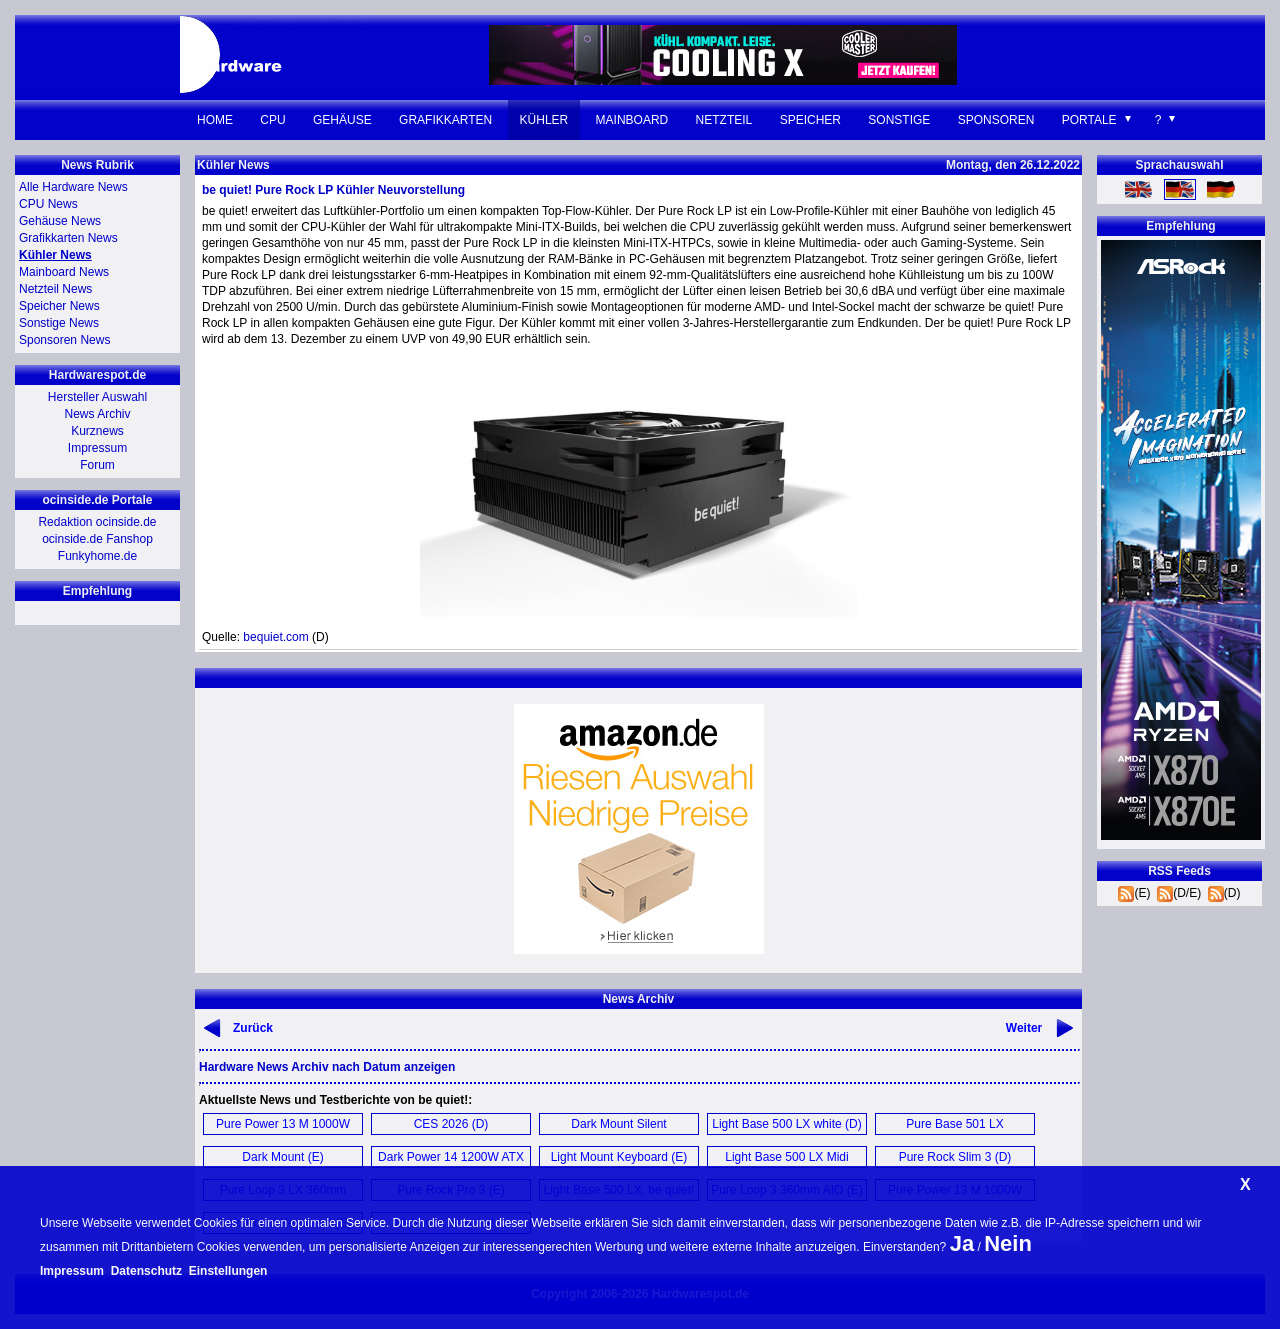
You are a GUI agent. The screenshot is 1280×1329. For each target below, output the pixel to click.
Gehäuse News (60, 221)
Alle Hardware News (73, 187)
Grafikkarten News (68, 238)
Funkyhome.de (97, 556)
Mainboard (632, 120)
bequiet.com (275, 637)
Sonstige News (59, 323)
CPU (272, 120)
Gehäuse (342, 120)
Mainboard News (64, 272)
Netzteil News (55, 289)
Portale (1089, 120)
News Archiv (97, 414)
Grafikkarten (445, 120)
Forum (97, 465)
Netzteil (724, 120)
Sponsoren (996, 120)
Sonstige (899, 120)
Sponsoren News (64, 340)
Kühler (544, 120)
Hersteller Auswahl (97, 397)
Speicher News (59, 306)
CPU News (48, 204)
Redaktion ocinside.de (97, 522)
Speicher (810, 120)
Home (215, 120)
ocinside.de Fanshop (97, 539)
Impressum (97, 448)
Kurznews (97, 431)
